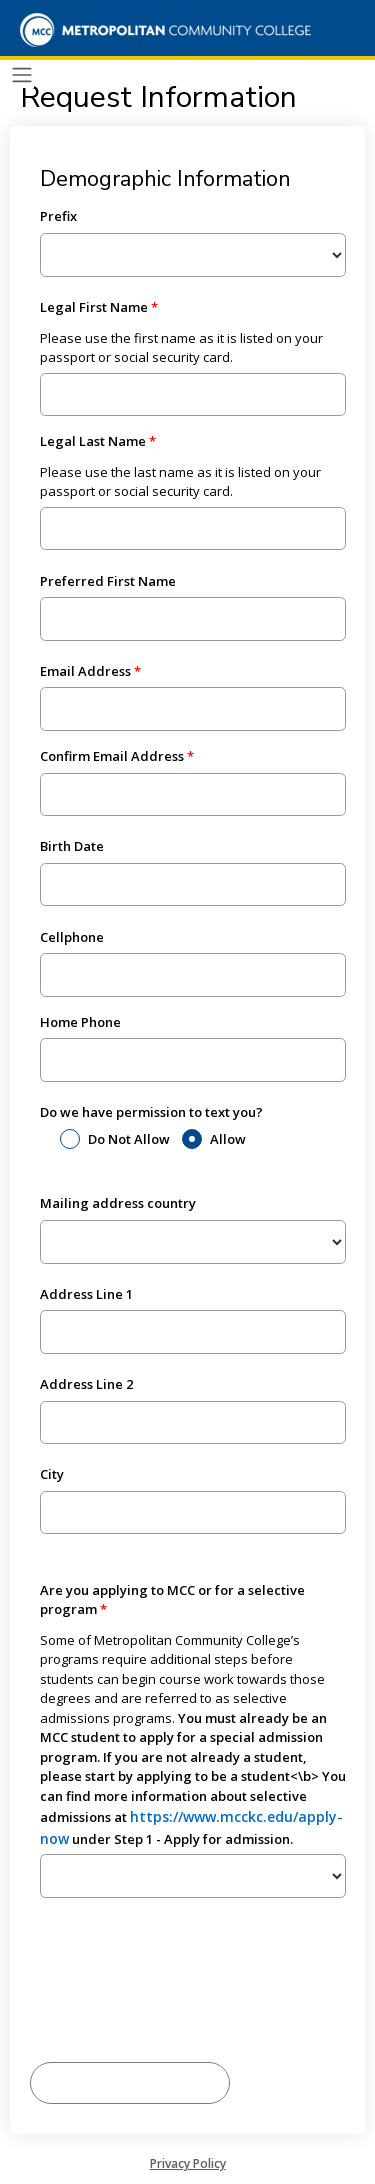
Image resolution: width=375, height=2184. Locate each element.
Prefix (58, 216)
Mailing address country (118, 1203)
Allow (228, 1139)
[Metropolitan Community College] (160, 30)
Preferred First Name (108, 581)
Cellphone (72, 937)
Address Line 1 (86, 1294)
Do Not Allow (129, 1139)
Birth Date (72, 846)
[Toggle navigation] (22, 75)
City (52, 1474)
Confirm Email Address (112, 756)
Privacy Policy (188, 2163)
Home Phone (80, 1022)
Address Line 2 (86, 1384)
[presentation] (182, 2003)
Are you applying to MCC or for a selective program (172, 1600)
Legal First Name (94, 307)
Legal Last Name (93, 441)
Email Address (85, 671)
